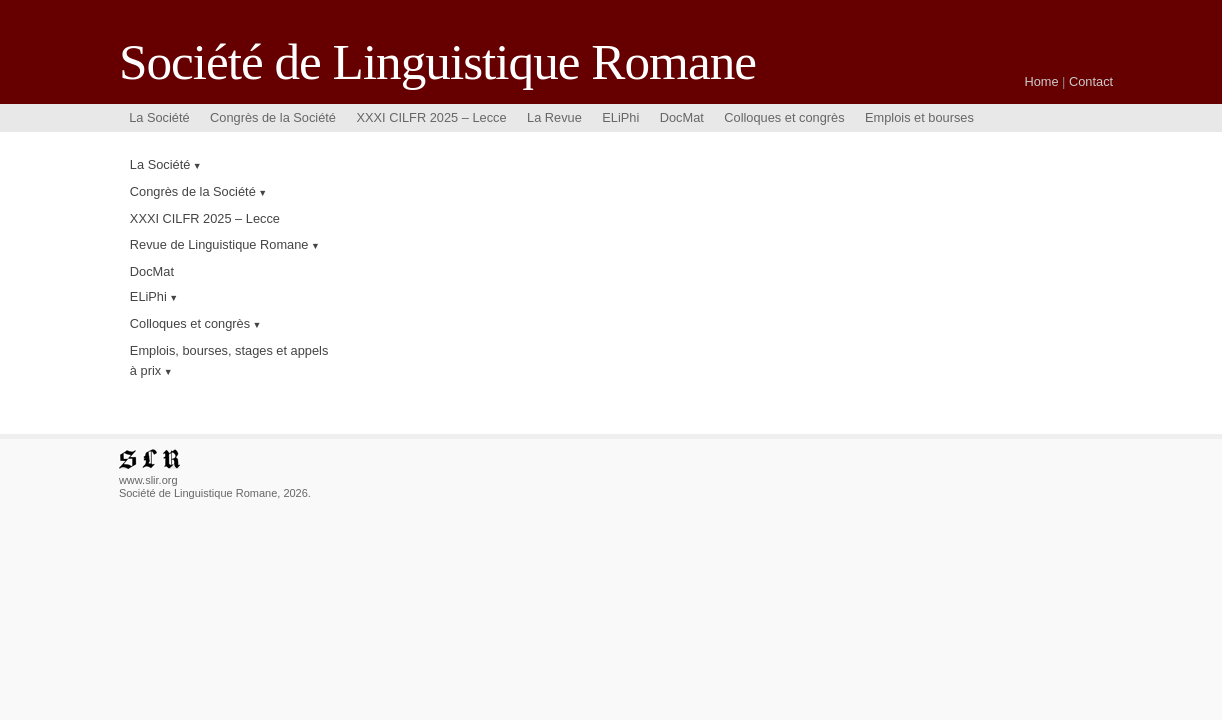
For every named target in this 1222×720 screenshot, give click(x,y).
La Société (159, 117)
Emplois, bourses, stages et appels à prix (229, 360)
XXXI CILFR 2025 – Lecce (431, 117)
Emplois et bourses (919, 117)
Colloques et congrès (784, 117)
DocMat (682, 117)
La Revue (554, 117)
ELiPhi (620, 117)
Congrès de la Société (273, 117)
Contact (1091, 81)
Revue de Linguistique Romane (219, 244)
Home (1041, 81)
